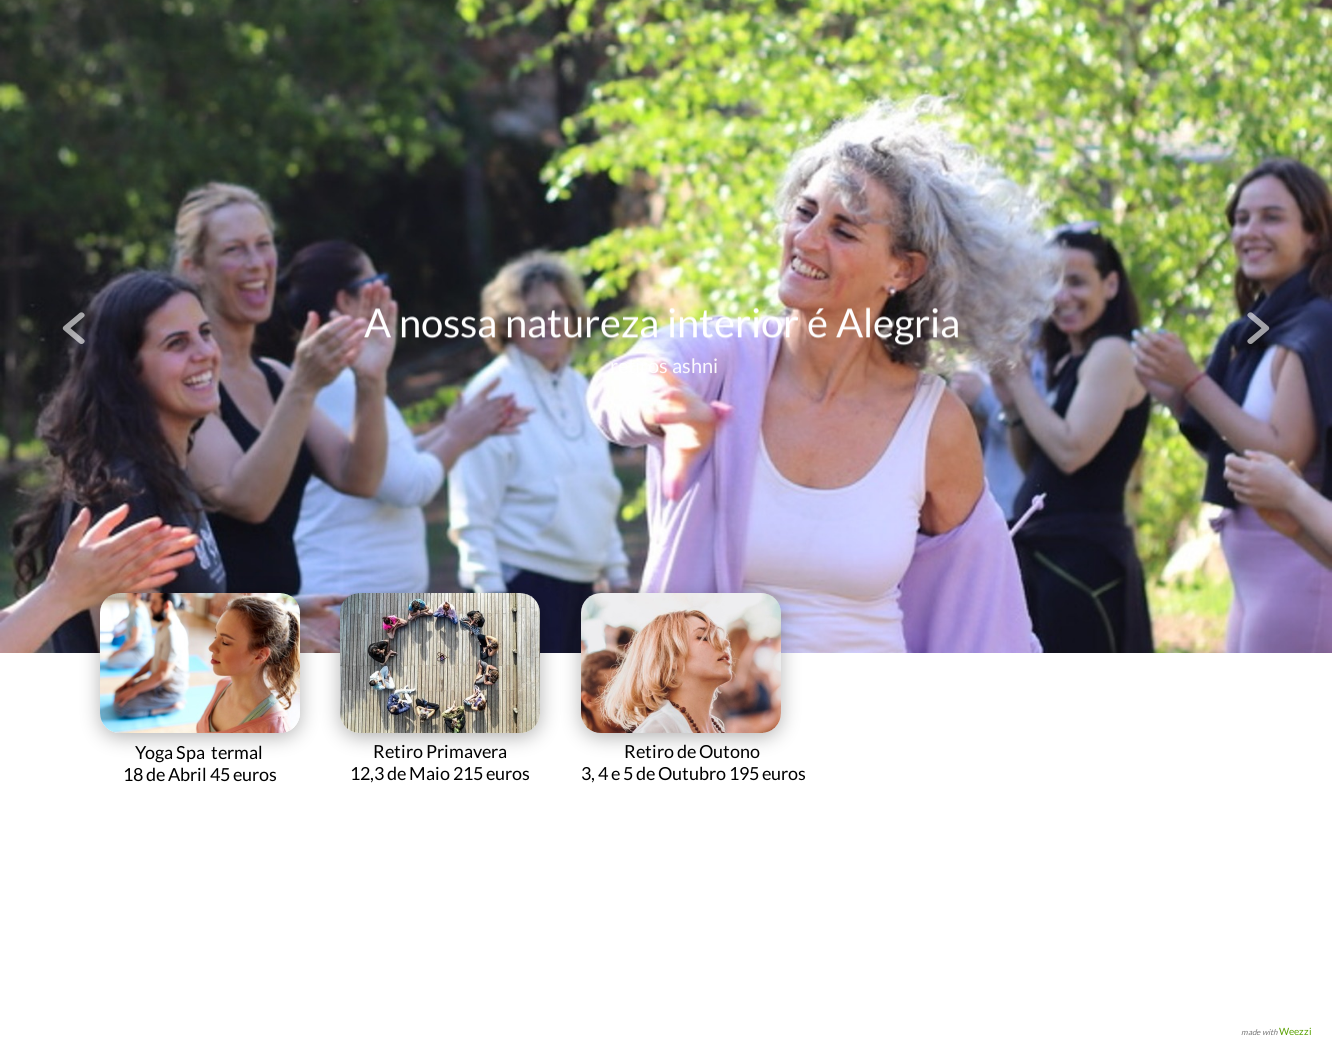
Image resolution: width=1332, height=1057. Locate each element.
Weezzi (1295, 1031)
